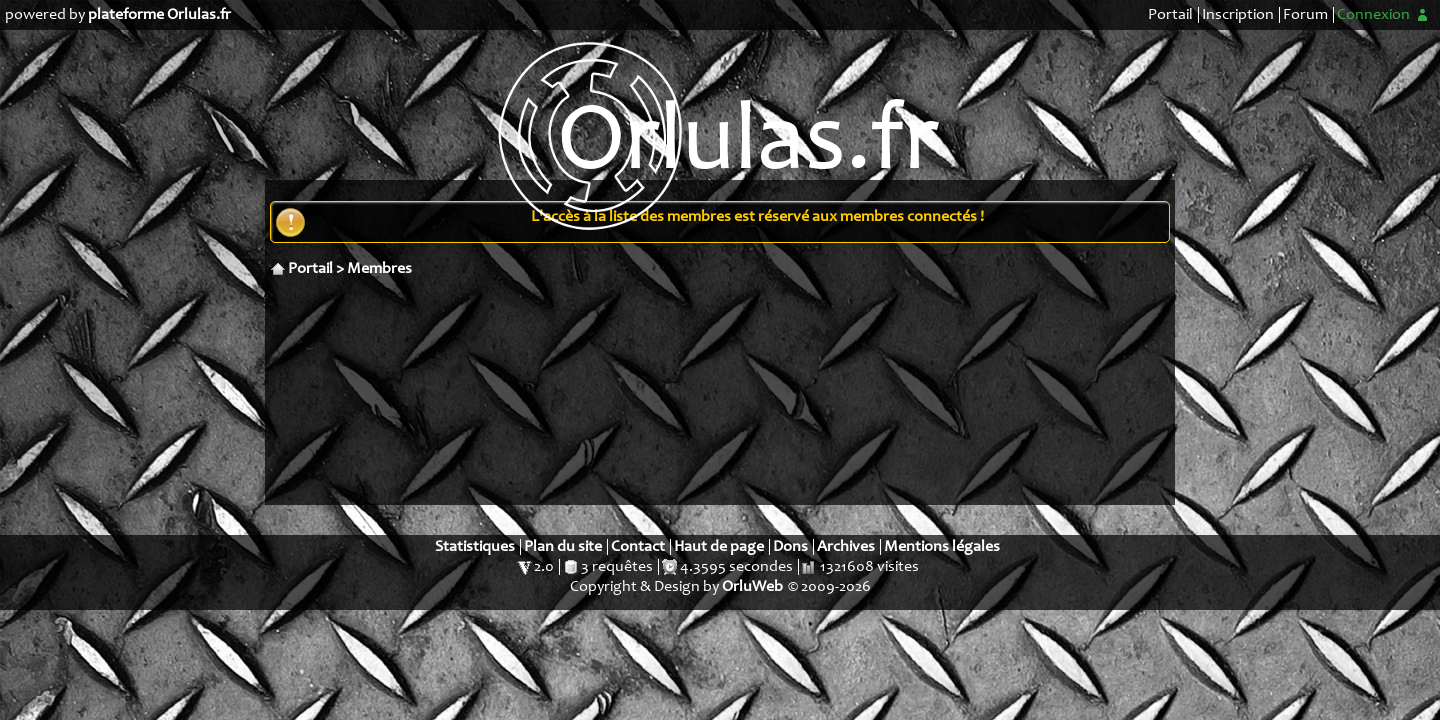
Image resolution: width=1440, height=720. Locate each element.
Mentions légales (942, 547)
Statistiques (475, 547)
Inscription (1238, 15)
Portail (1170, 15)
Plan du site (563, 547)
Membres (379, 269)
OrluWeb (752, 587)
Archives (846, 547)
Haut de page (719, 547)
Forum (1305, 15)
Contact (638, 547)
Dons (790, 547)
